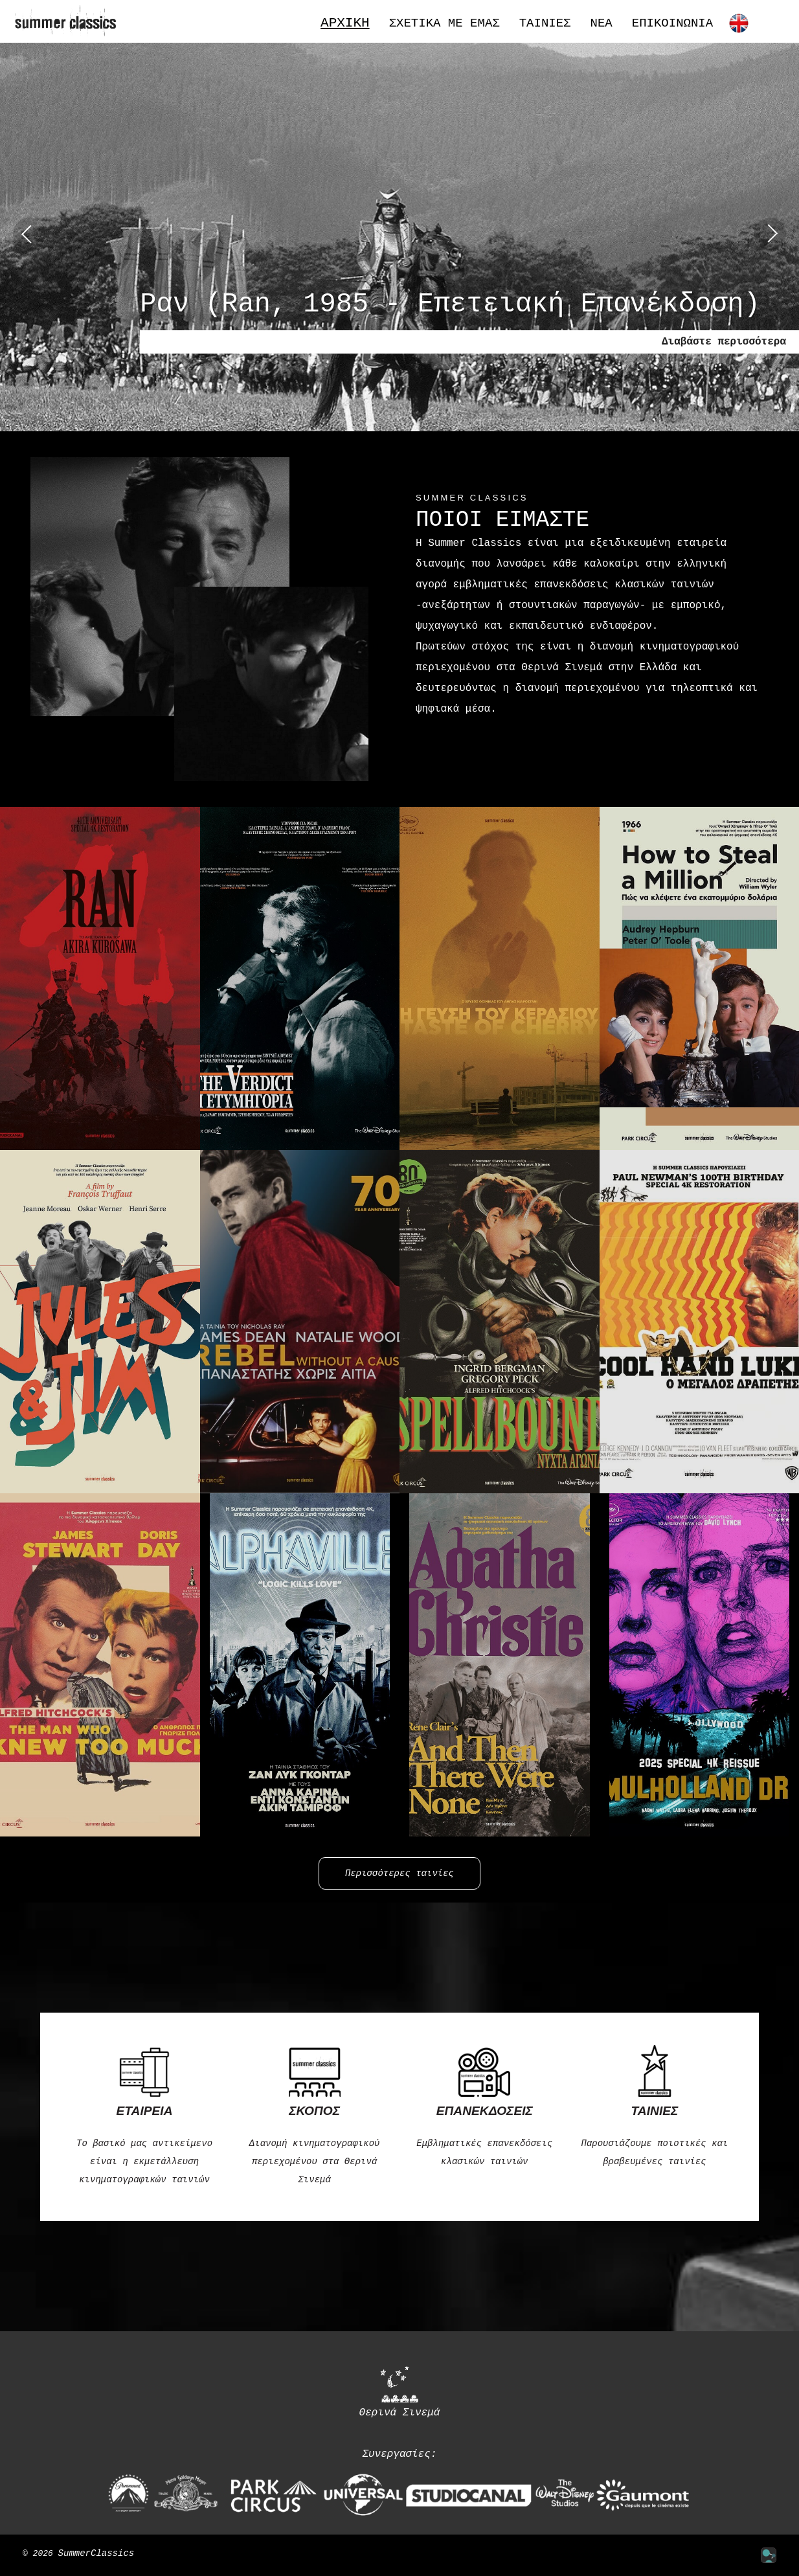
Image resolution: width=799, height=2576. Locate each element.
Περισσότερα (588, 748)
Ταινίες (545, 24)
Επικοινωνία (672, 24)
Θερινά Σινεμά (399, 2391)
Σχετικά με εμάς (444, 24)
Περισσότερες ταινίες (399, 1873)
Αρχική (345, 23)
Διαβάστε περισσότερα (724, 342)
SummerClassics (96, 2554)
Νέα (602, 24)
